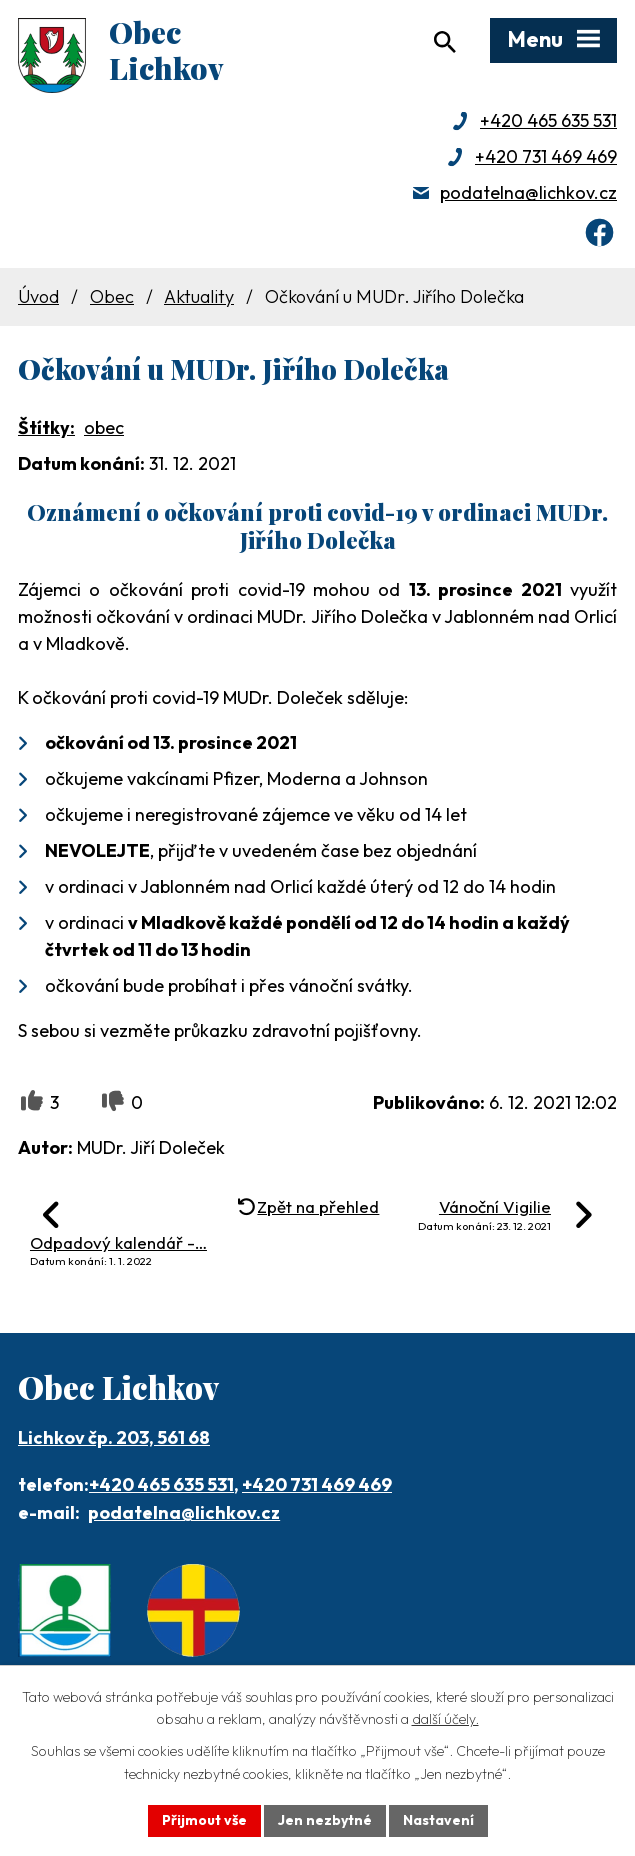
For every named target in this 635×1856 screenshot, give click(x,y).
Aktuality (199, 296)
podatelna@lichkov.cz (528, 192)
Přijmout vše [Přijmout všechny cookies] (204, 1820)
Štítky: (46, 427)
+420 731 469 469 (546, 156)
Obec (112, 296)
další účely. (445, 1720)
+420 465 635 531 (548, 120)
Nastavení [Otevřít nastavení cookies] (438, 1820)
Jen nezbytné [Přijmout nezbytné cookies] (325, 1820)
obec (104, 427)
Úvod (38, 296)
